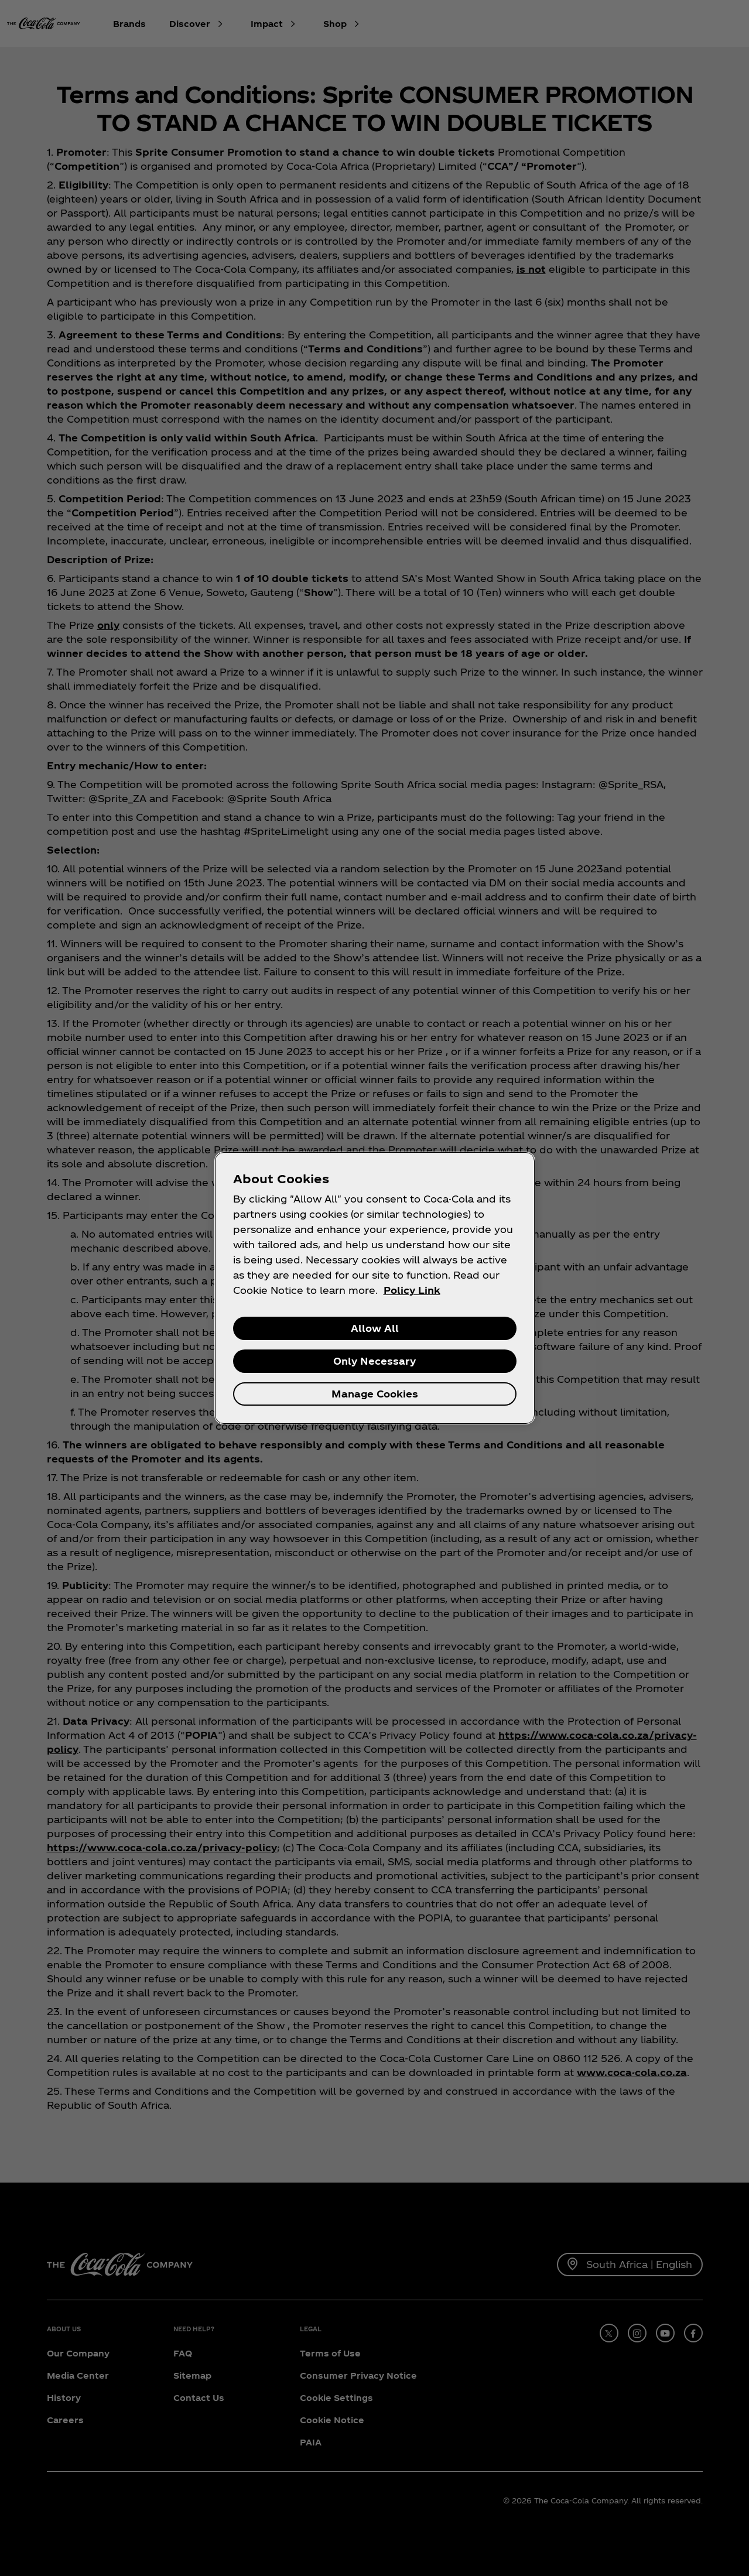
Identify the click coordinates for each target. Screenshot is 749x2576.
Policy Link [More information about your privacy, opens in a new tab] (412, 1290)
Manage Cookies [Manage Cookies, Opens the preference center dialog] (374, 1393)
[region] (374, 1288)
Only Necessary (374, 1360)
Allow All (375, 1328)
